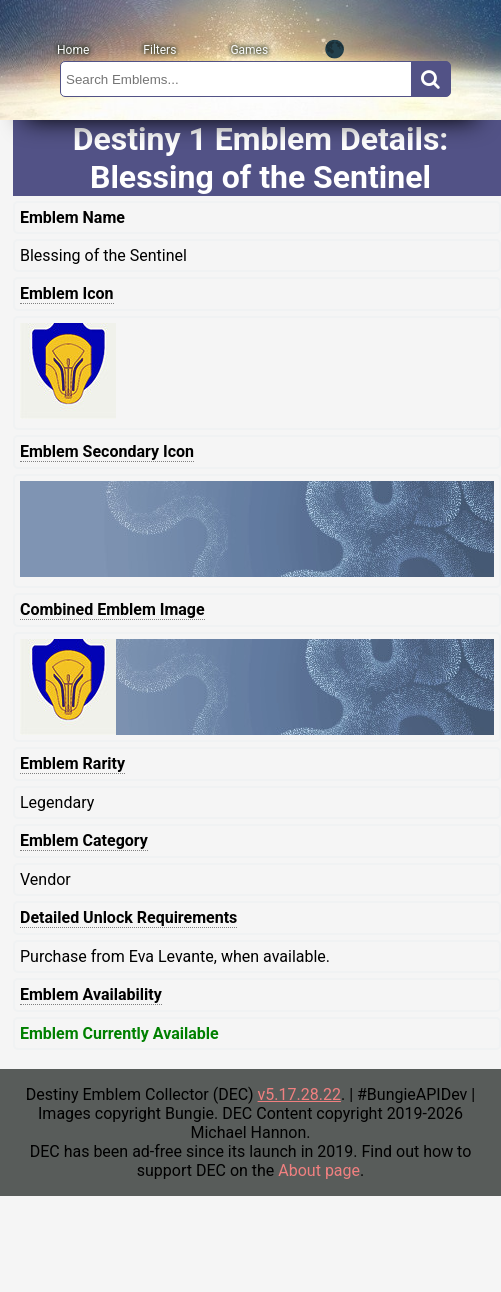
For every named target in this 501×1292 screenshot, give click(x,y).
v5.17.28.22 (299, 1094)
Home (73, 50)
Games (249, 50)
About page (319, 1170)
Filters (159, 50)
